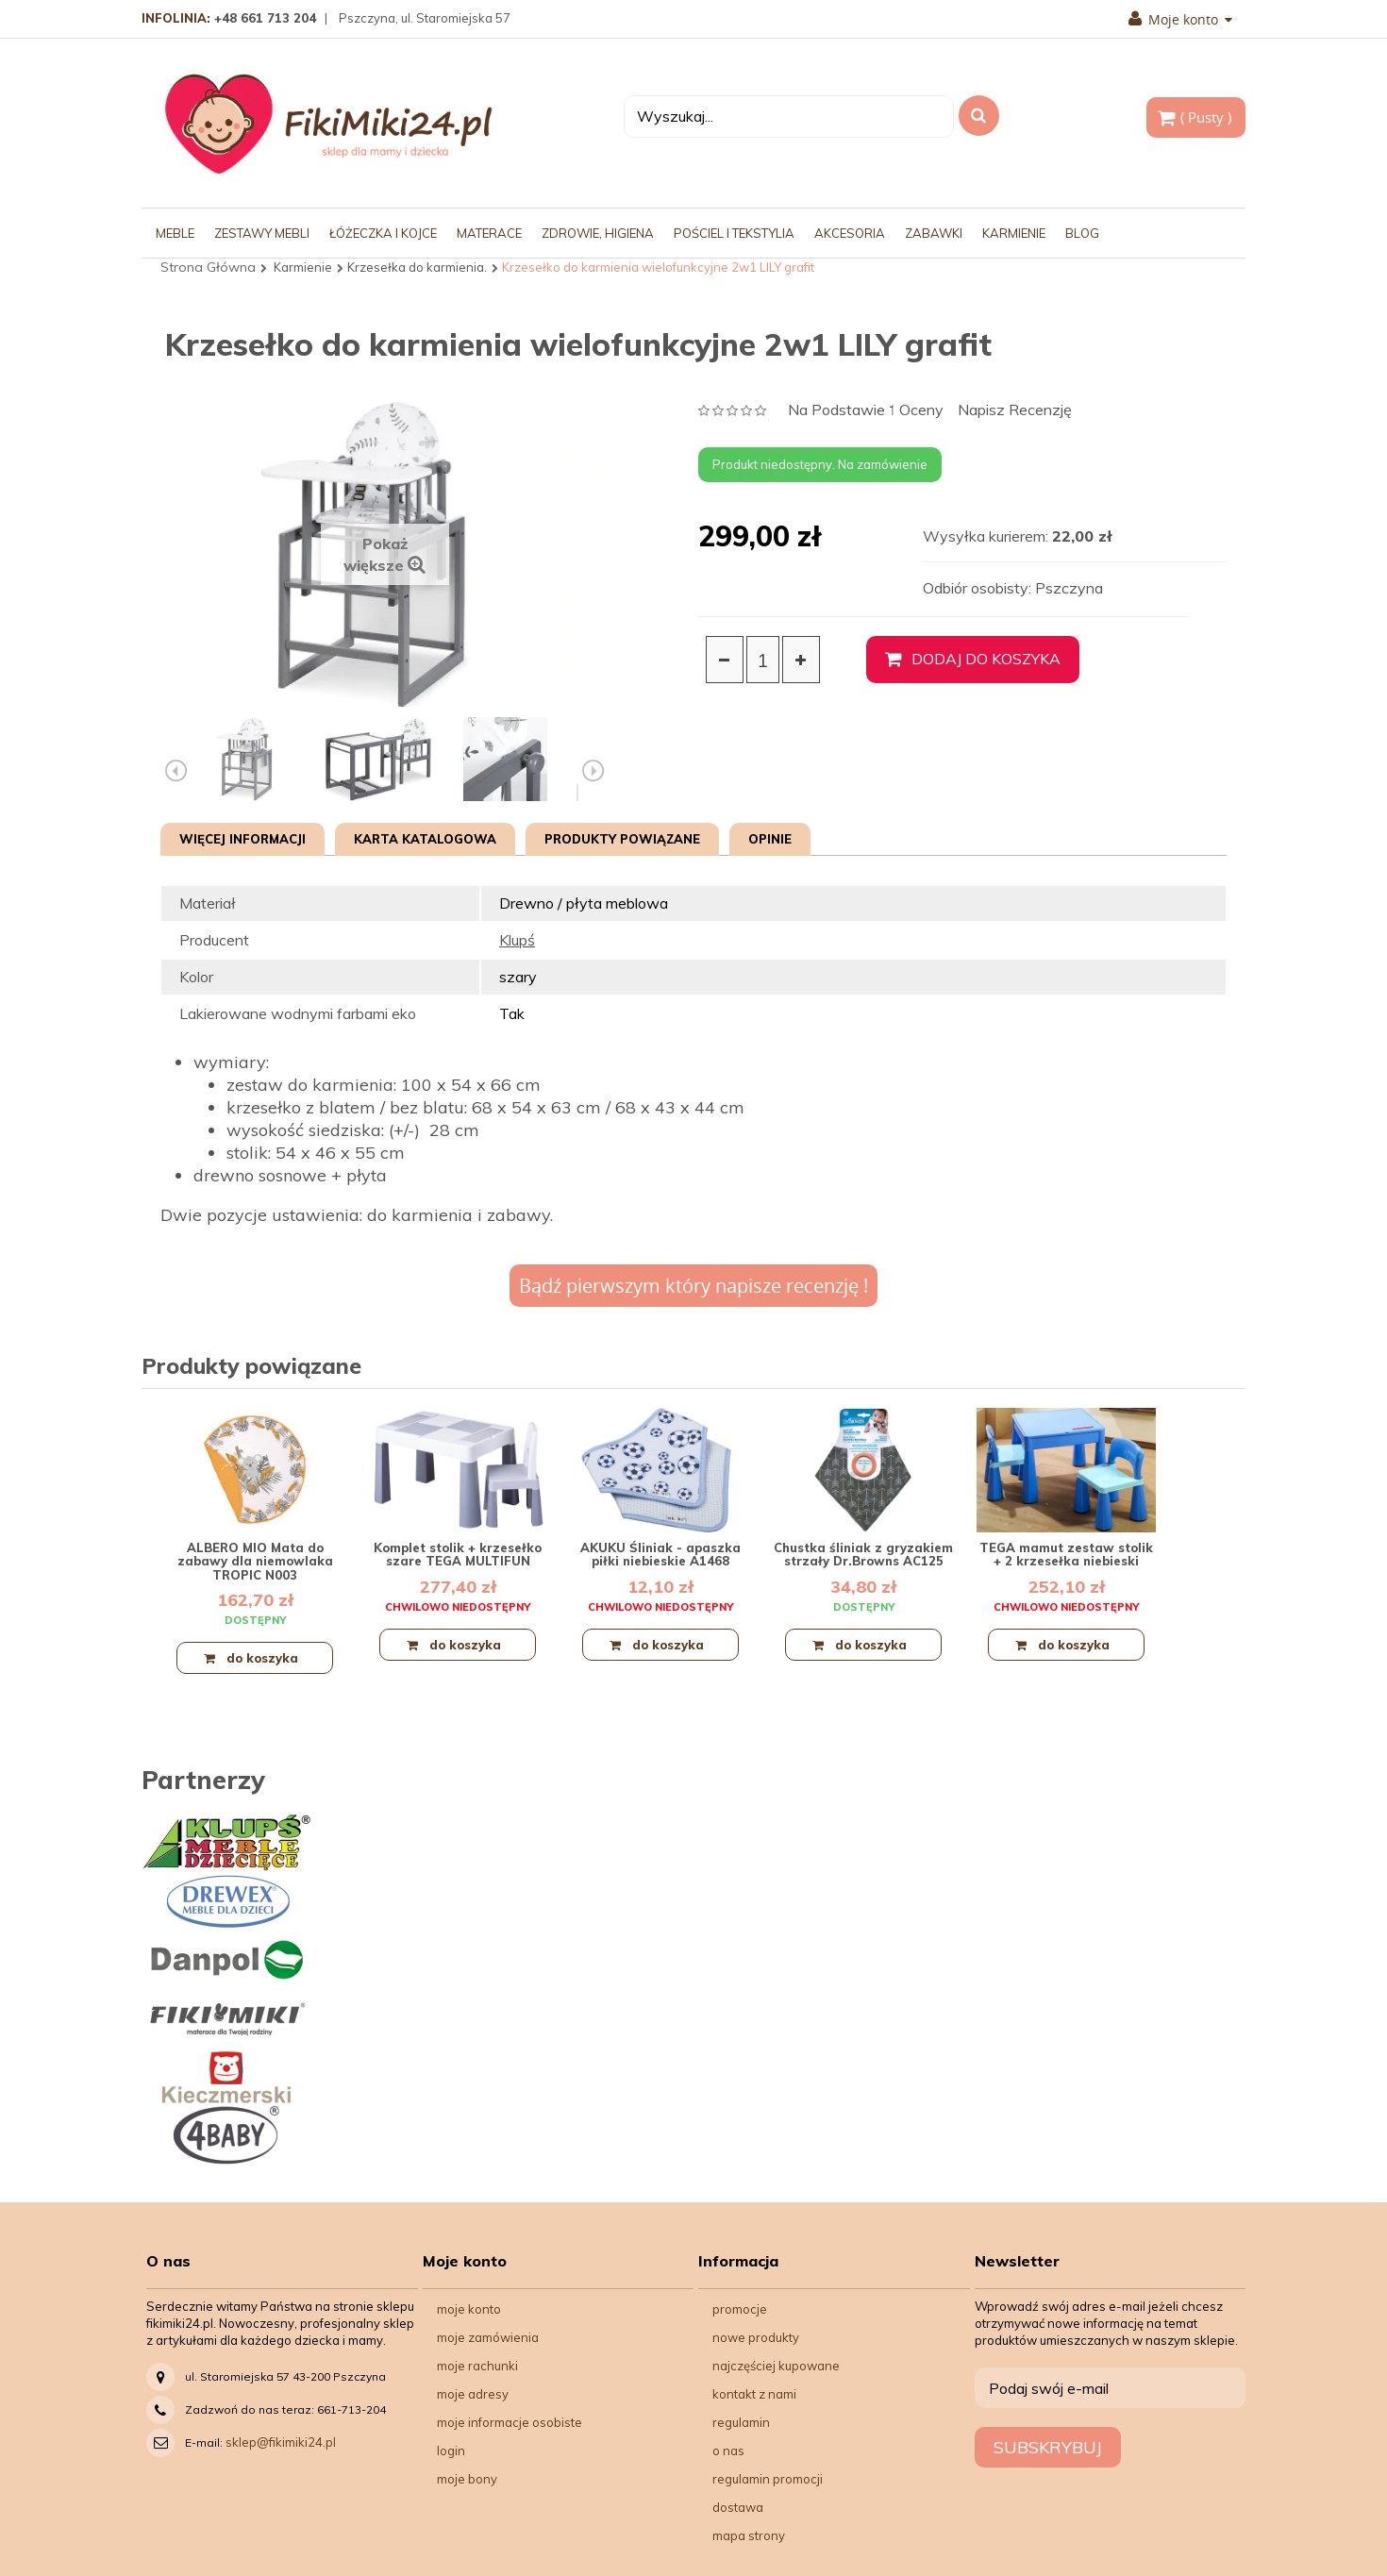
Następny (593, 771)
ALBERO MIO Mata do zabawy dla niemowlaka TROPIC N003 (255, 1561)
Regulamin (741, 2422)
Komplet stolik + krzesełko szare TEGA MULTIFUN (458, 1554)
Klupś (517, 939)
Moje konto (1180, 19)
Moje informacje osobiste (509, 2422)
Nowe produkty (755, 2337)
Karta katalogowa (425, 838)
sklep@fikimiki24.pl (281, 2442)
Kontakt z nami (754, 2393)
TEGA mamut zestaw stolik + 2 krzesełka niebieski (1066, 1554)
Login (451, 2450)
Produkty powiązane (622, 838)
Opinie (770, 838)
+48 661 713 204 (265, 17)
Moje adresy (473, 2393)
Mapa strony (748, 2535)
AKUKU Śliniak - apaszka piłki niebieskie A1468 (660, 1554)
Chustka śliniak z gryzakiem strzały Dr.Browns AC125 (863, 1554)
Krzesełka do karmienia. (417, 267)
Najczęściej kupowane (776, 2365)
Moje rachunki (477, 2365)
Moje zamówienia (488, 2337)
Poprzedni (176, 771)
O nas (728, 2450)
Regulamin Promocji (767, 2478)
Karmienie (303, 267)
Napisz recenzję (1015, 410)
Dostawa (737, 2507)
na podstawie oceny (866, 411)
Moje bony (467, 2478)
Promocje (739, 2309)
